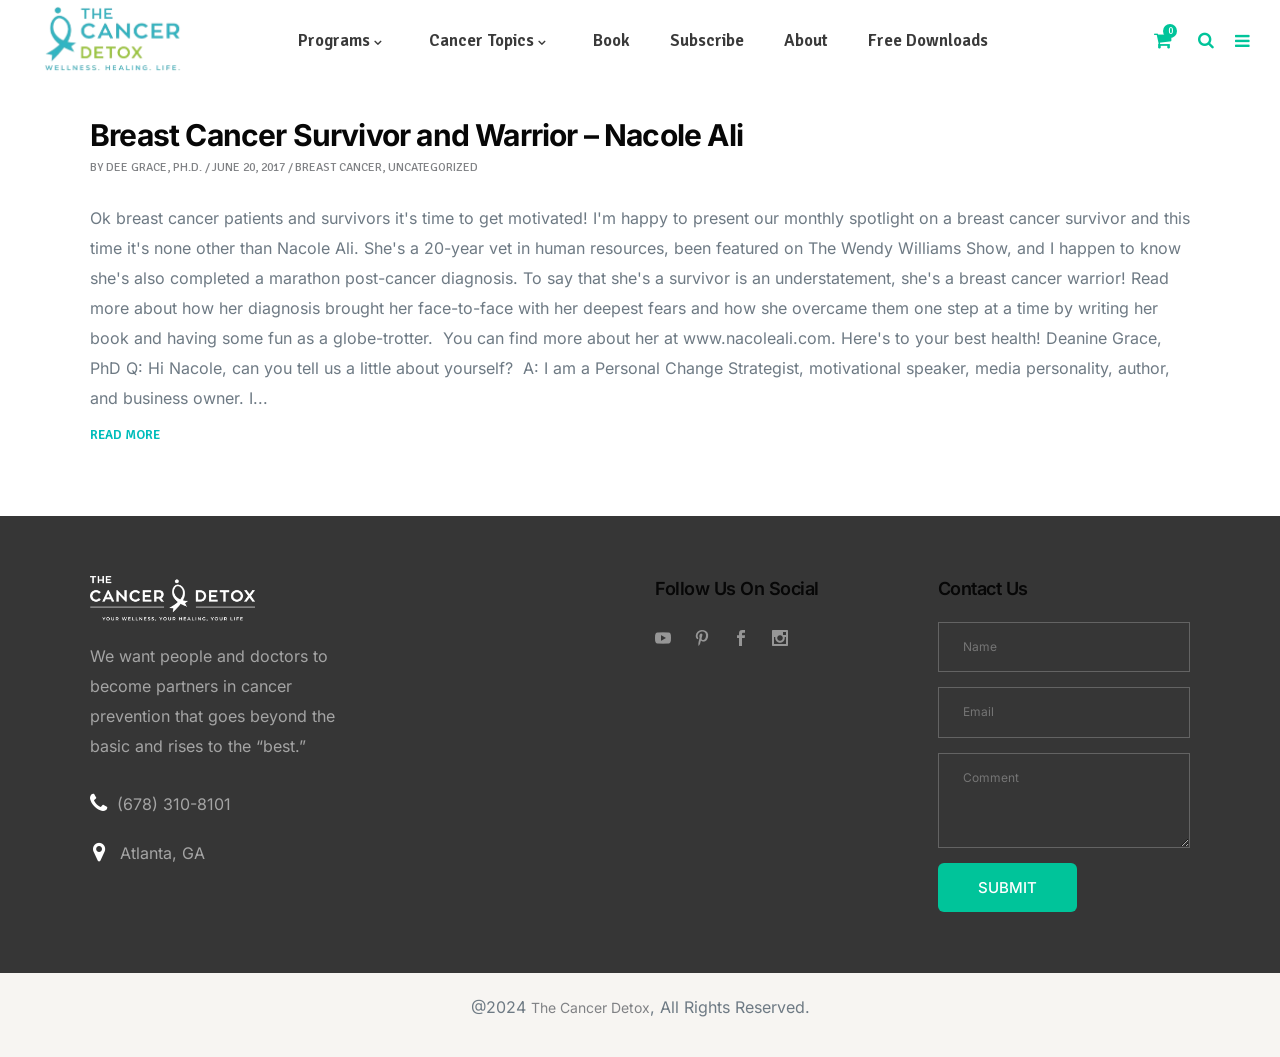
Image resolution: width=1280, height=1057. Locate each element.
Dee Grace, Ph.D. (154, 167)
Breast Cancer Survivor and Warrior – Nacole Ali (416, 135)
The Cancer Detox (590, 1007)
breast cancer (338, 167)
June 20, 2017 (248, 167)
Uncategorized (433, 167)
